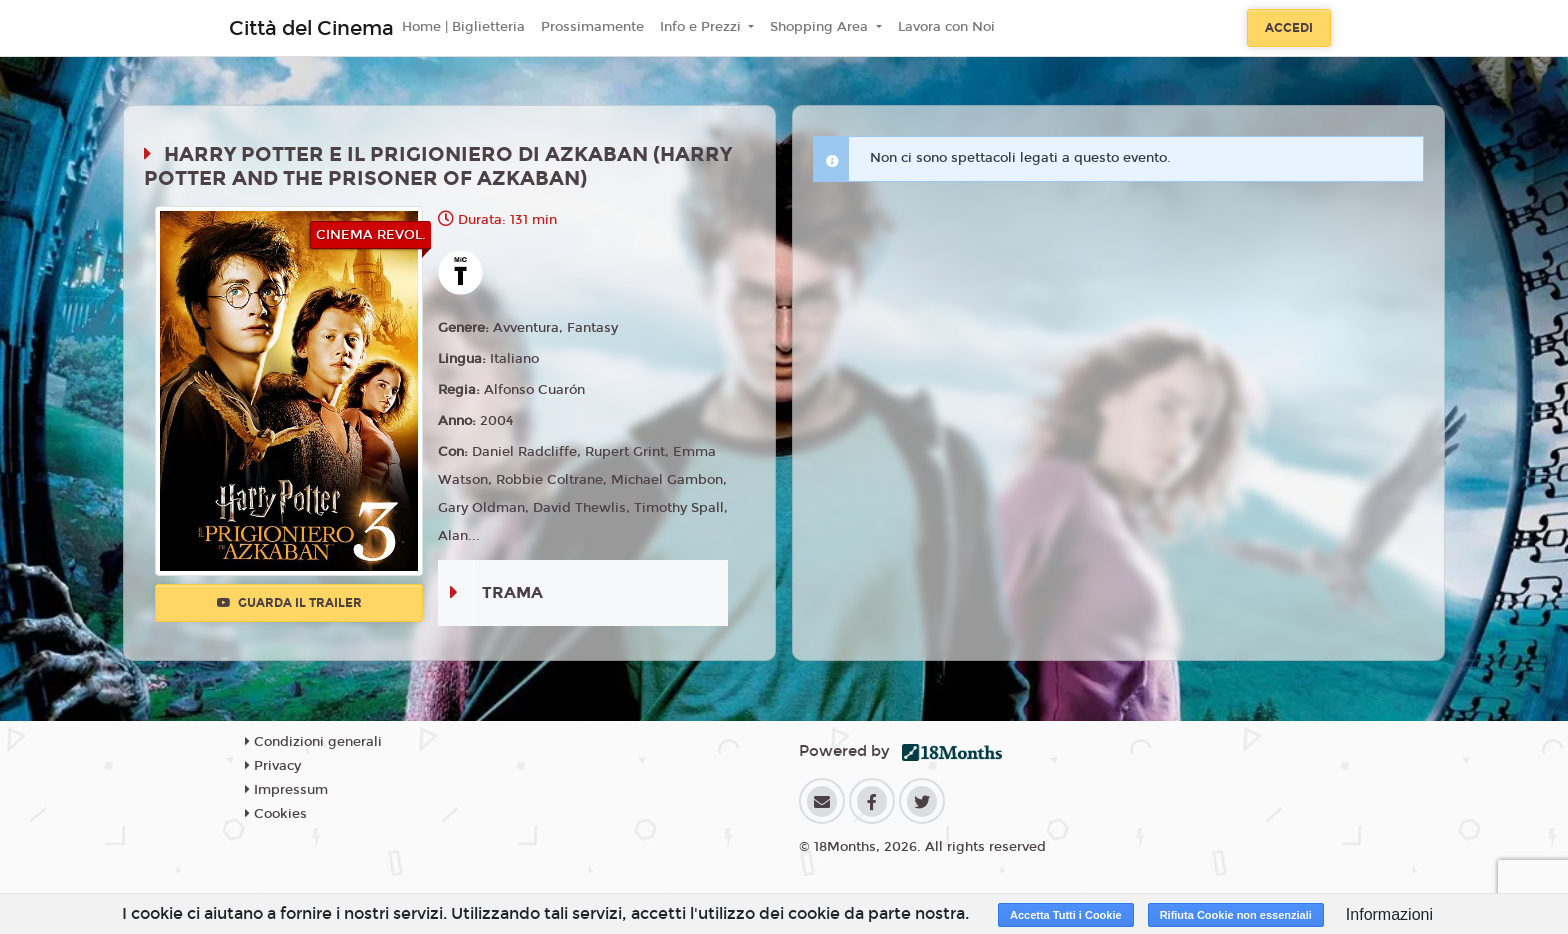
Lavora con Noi (946, 27)
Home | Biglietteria (463, 27)
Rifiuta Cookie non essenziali (1236, 915)
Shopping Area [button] (821, 27)
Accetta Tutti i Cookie (1066, 915)
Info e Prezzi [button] (702, 27)
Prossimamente (592, 27)
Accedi (1289, 28)
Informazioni (1389, 914)
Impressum (286, 790)
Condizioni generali (313, 742)
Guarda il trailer (289, 603)
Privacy (273, 766)
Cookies (276, 814)
